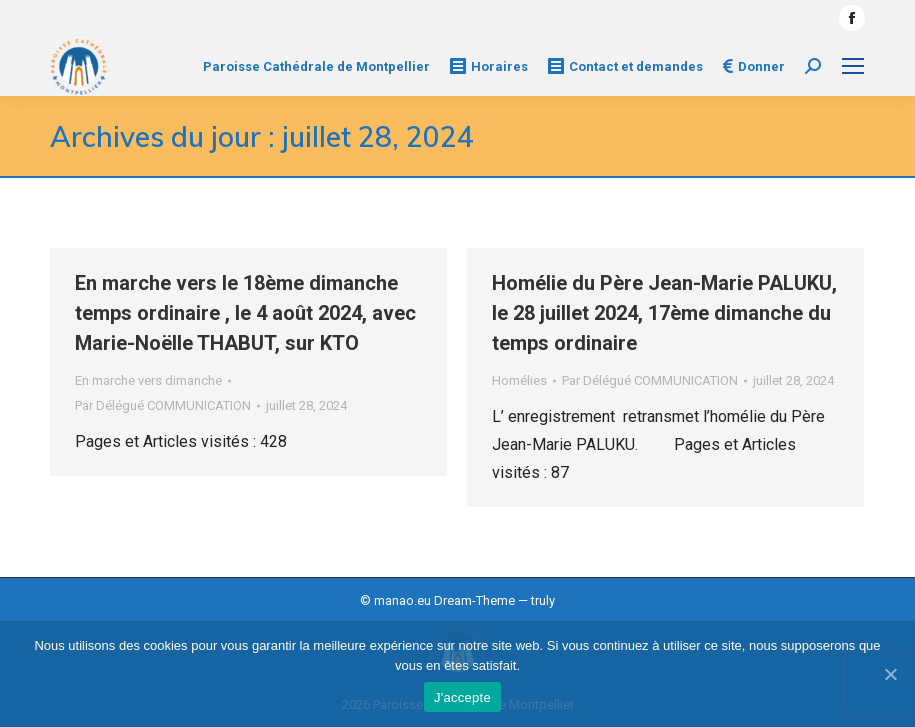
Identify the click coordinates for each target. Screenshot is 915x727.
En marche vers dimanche (148, 380)
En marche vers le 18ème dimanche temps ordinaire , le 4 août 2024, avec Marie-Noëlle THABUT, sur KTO (245, 313)
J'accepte (462, 697)
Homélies (519, 380)
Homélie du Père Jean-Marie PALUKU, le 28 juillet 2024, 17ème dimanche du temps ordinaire (664, 313)
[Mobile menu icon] (853, 66)
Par (163, 405)
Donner (754, 66)
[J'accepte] (890, 674)
